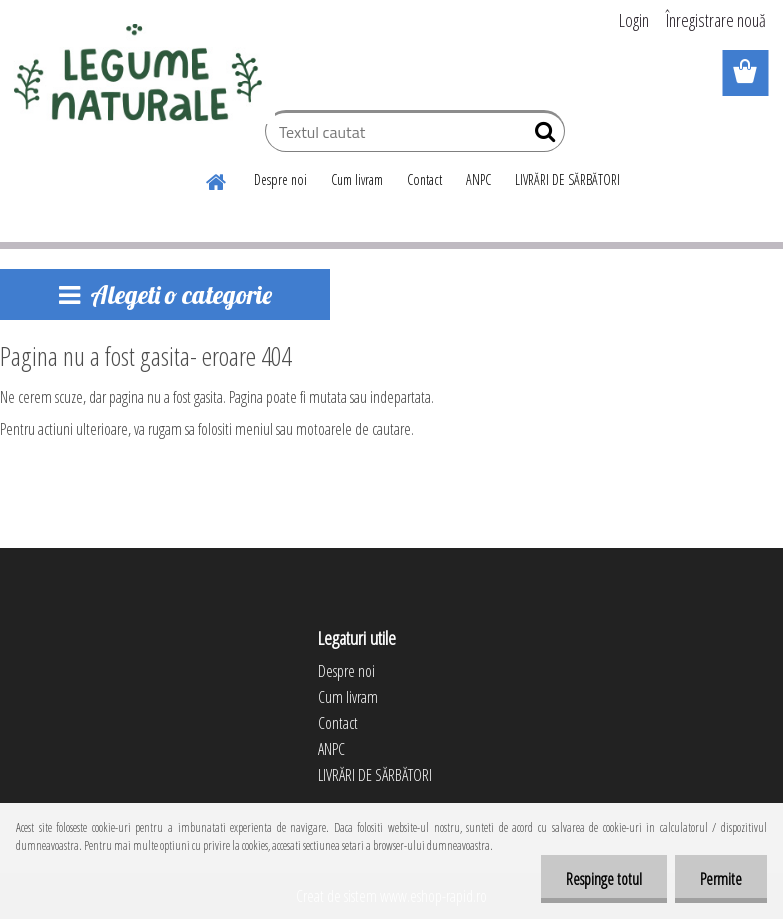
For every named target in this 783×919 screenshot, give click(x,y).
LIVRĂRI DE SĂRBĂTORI (567, 179)
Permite (721, 879)
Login (634, 20)
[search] (541, 136)
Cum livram (357, 179)
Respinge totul (604, 879)
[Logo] (137, 74)
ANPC (478, 179)
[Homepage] (217, 179)
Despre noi (280, 179)
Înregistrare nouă (716, 20)
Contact (424, 179)
